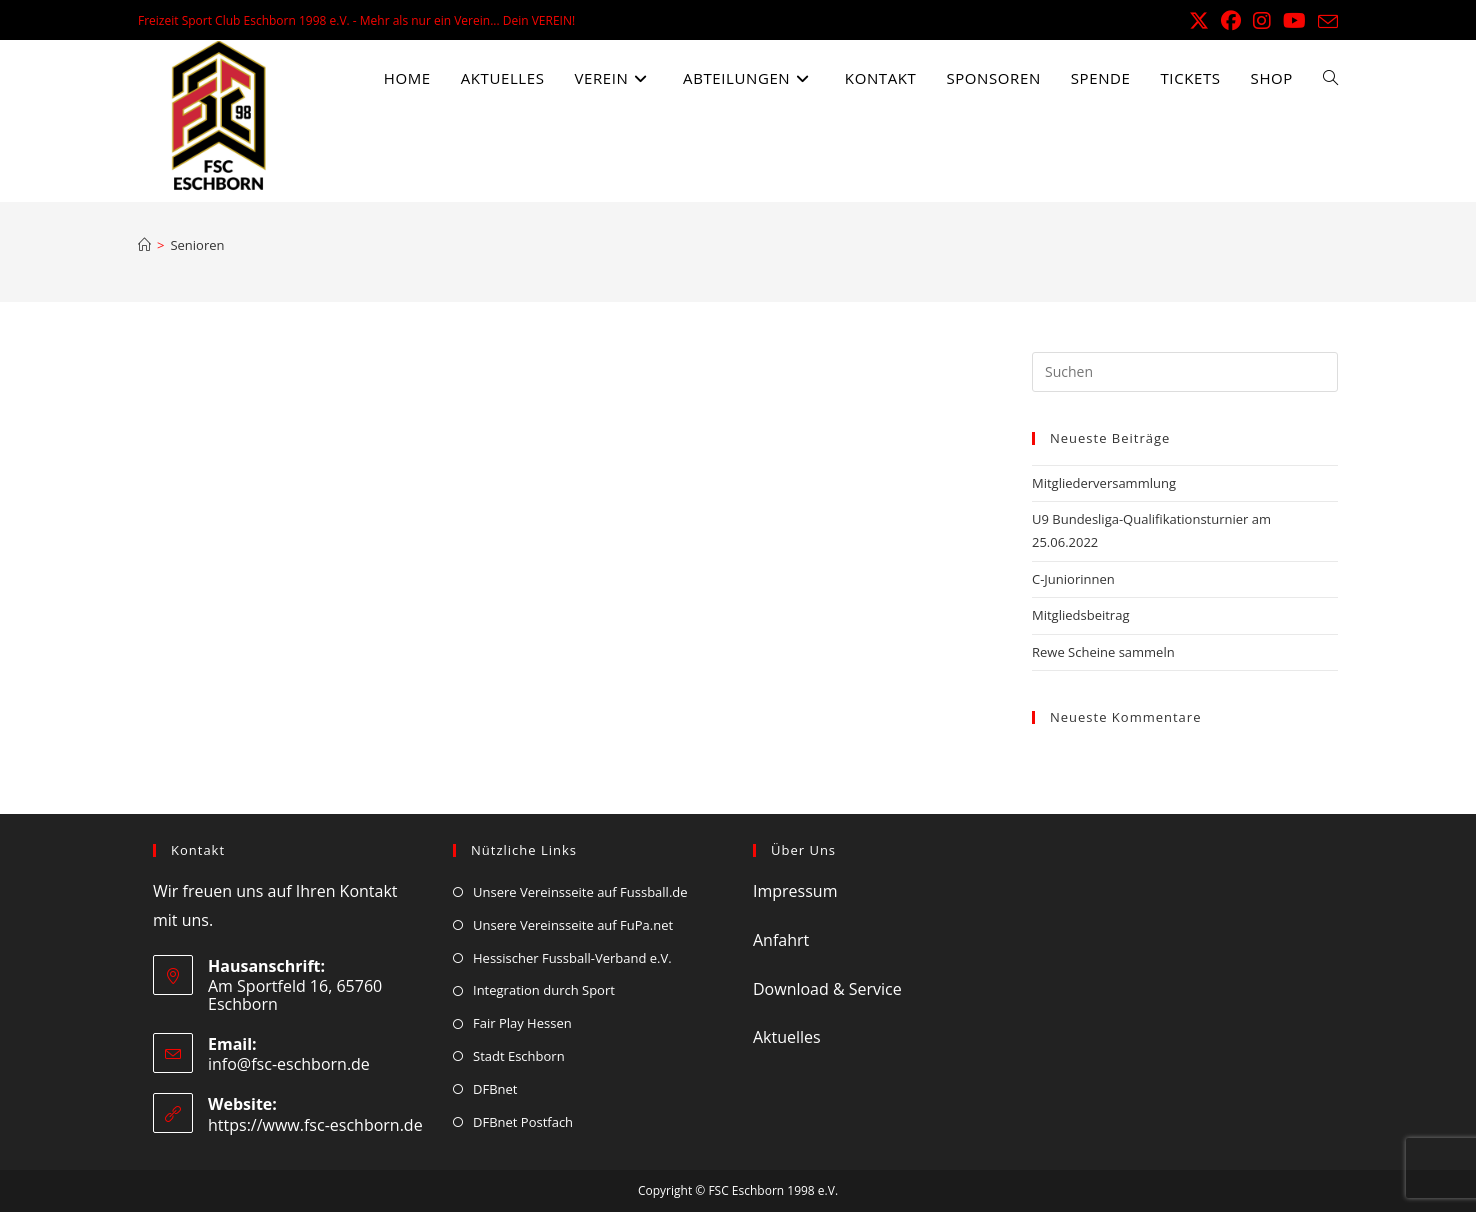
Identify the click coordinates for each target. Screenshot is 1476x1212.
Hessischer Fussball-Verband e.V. (572, 958)
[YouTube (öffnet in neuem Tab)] (1294, 21)
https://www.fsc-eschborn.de (315, 1125)
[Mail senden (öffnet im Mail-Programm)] (1325, 22)
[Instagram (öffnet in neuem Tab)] (1262, 21)
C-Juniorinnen (1073, 579)
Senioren (197, 245)
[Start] (144, 245)
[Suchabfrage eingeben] (1185, 372)
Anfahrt (781, 940)
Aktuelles (787, 1037)
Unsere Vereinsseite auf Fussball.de (580, 892)
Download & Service (827, 989)
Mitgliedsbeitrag (1080, 615)
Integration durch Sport (544, 990)
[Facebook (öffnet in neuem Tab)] (1231, 21)
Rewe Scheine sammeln (1103, 652)
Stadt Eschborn (519, 1056)
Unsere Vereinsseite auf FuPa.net (573, 925)
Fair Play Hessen (522, 1023)
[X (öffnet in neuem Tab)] (1199, 21)
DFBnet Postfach (523, 1122)
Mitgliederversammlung (1104, 483)
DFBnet (495, 1089)
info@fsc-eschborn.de (289, 1064)
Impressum (795, 891)
